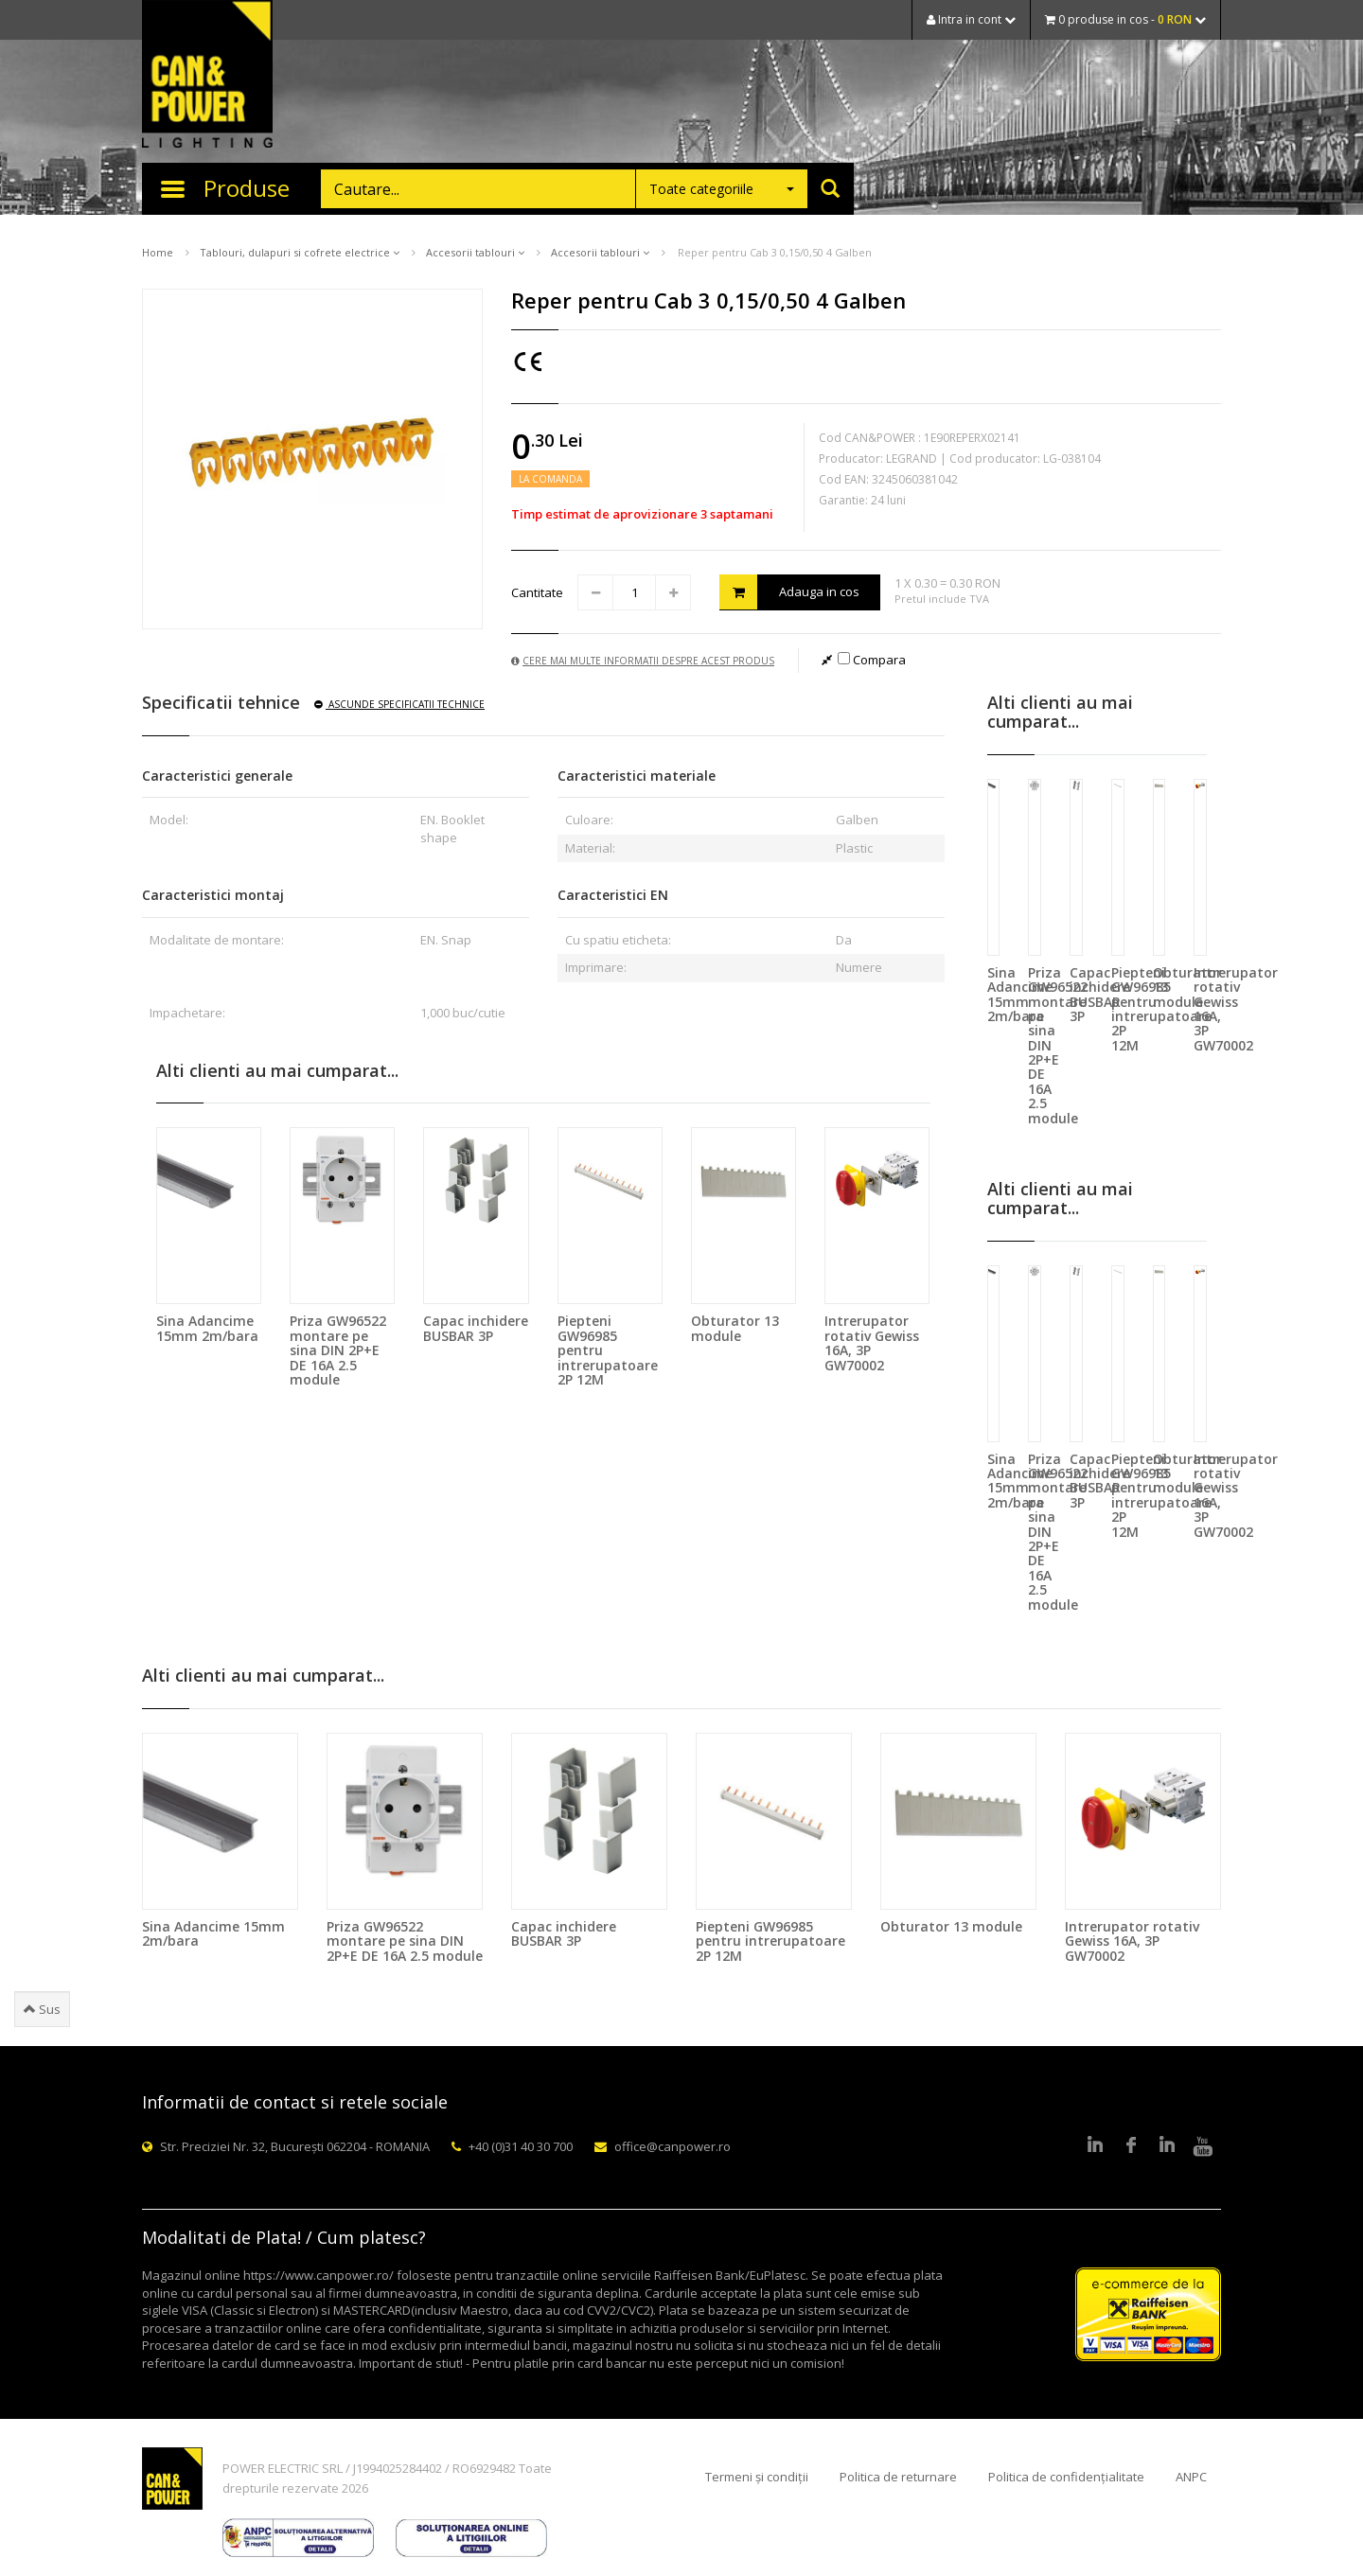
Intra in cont (971, 19)
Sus (42, 2009)
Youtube (1203, 2146)
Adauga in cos (789, 591)
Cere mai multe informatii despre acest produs (642, 660)
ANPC (1191, 2476)
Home (157, 252)
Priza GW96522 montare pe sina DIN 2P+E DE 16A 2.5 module (338, 1350)
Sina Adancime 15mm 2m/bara (207, 1328)
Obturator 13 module (735, 1328)
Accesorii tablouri (475, 252)
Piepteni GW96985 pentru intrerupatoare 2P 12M (770, 1941)
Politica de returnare (898, 2476)
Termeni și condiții (756, 2476)
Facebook (1131, 2146)
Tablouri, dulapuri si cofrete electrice (299, 252)
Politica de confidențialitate (1066, 2476)
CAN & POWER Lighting (207, 75)
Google (1167, 2146)
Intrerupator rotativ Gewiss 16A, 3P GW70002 (871, 1342)
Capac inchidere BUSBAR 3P (475, 1328)
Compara (872, 659)
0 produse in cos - (1125, 19)
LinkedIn (1095, 2146)
